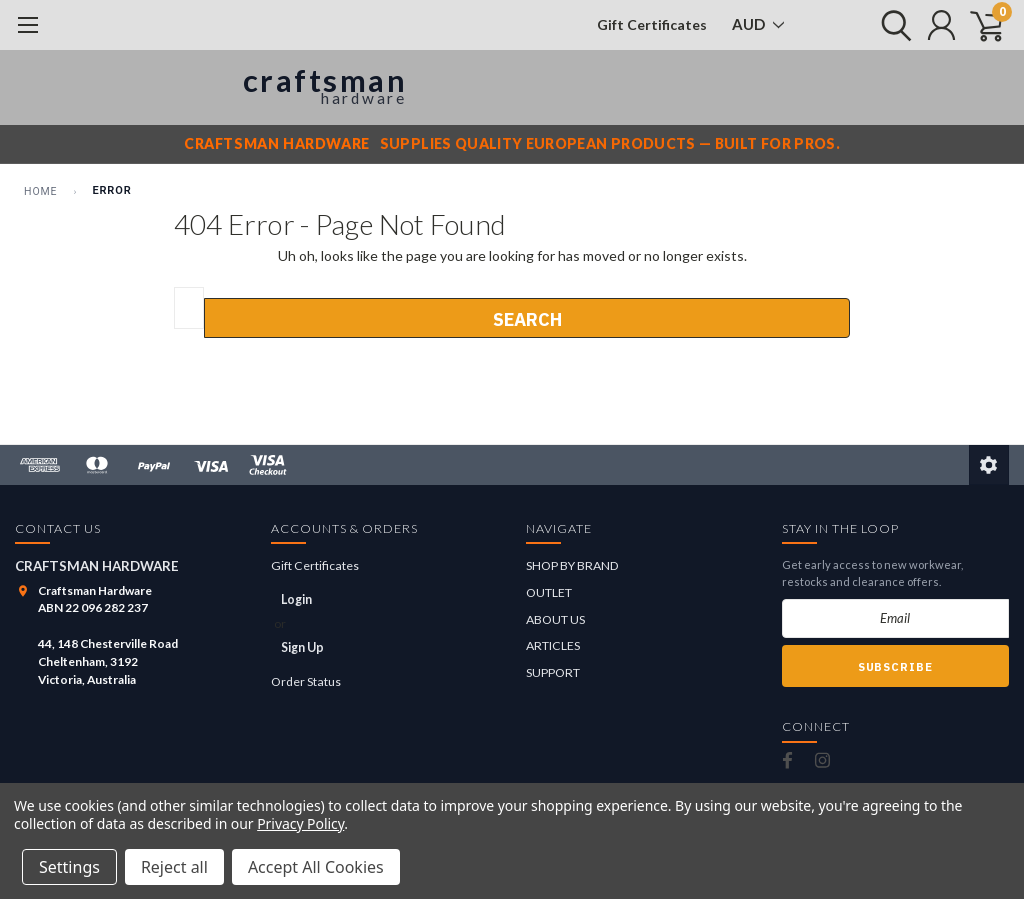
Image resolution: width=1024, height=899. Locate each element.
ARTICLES (553, 645)
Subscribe (895, 667)
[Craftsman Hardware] (214, 87)
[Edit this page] (989, 465)
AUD (758, 24)
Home (40, 191)
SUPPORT (553, 672)
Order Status (306, 681)
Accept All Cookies (316, 867)
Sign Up (302, 647)
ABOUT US (555, 619)
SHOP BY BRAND (572, 565)
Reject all (174, 867)
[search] (891, 25)
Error (111, 190)
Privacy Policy (300, 823)
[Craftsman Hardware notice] (512, 144)
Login (296, 599)
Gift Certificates (652, 24)
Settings (69, 867)
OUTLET (549, 592)
